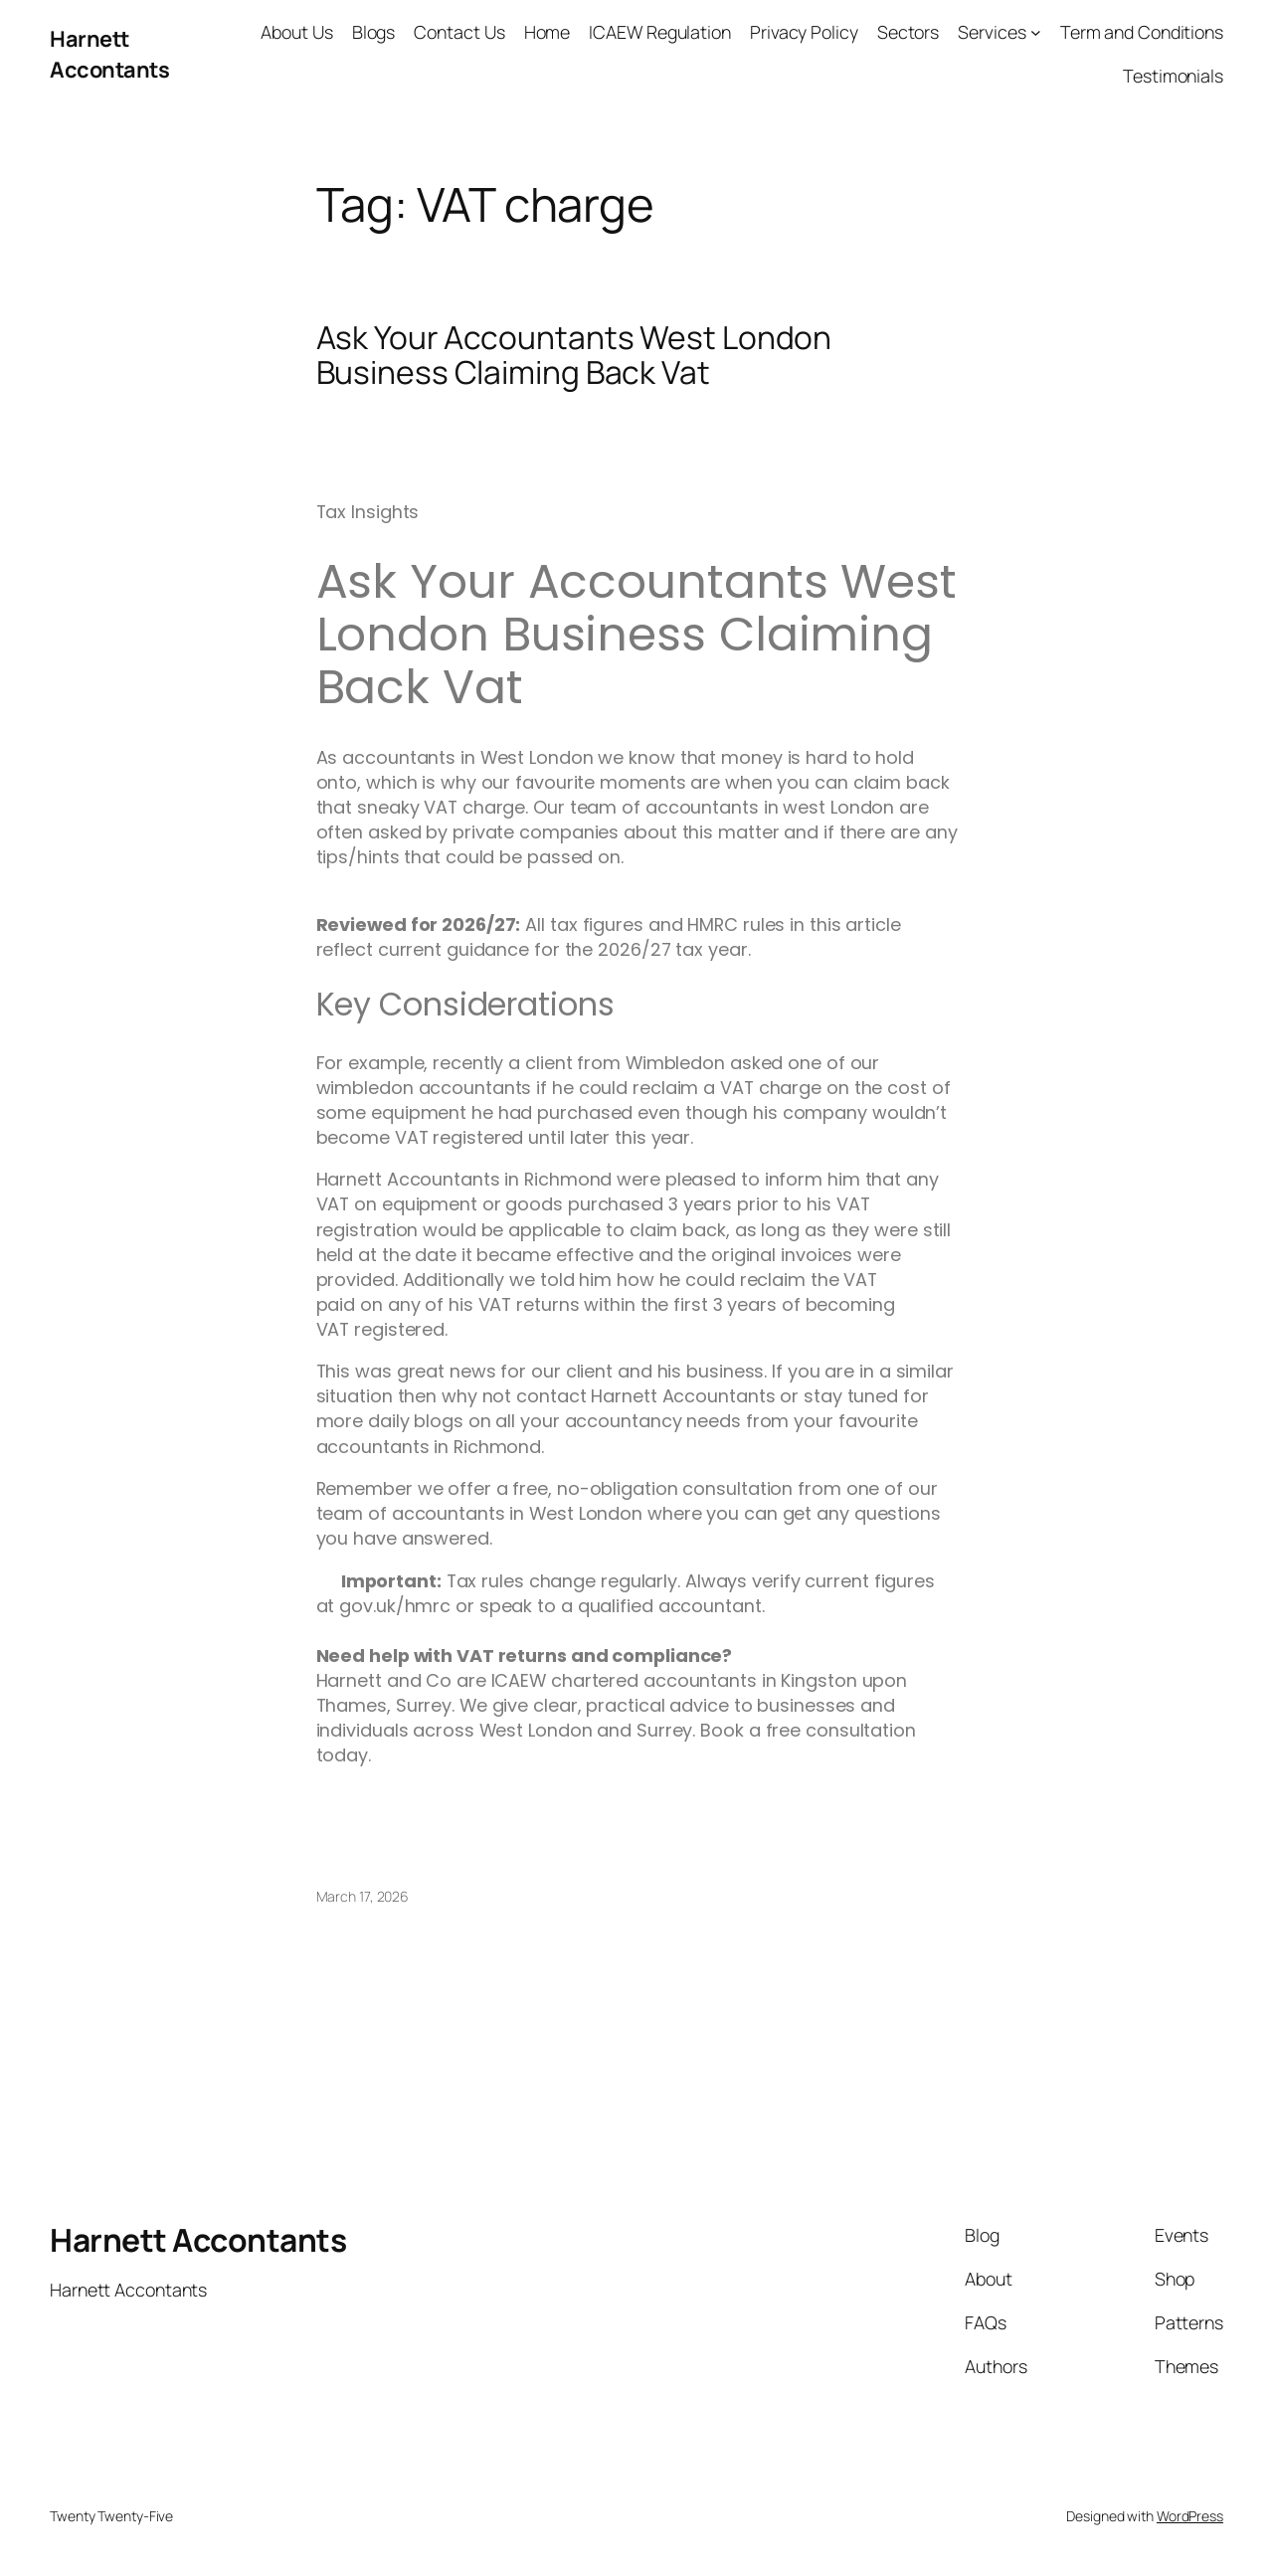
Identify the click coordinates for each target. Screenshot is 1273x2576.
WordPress (1190, 2515)
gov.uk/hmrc (395, 1605)
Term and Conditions (1141, 32)
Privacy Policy (804, 32)
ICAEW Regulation (659, 32)
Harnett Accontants (109, 54)
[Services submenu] (1035, 32)
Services (991, 32)
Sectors (908, 32)
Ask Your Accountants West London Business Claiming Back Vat (574, 355)
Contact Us (459, 32)
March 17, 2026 (363, 1896)
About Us (296, 32)
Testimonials (1173, 76)
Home (547, 32)
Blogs (374, 32)
